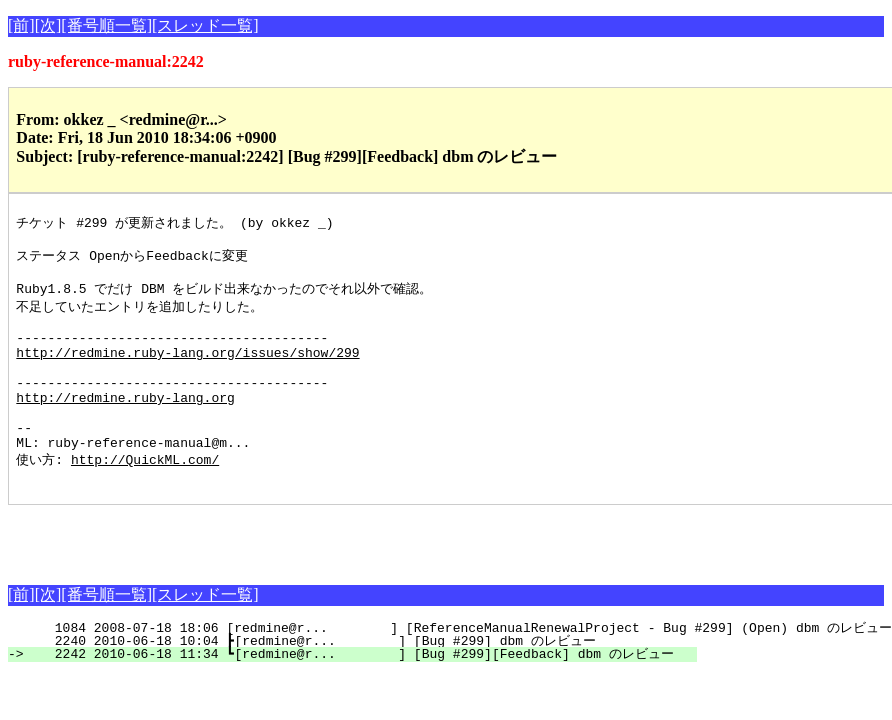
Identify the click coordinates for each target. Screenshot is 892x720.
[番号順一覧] (106, 25)
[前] (21, 25)
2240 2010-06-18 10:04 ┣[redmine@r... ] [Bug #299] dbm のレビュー (364, 682)
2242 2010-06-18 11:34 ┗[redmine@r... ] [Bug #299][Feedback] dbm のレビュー (364, 695)
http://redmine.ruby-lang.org (125, 425)
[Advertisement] (242, 576)
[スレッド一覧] (205, 25)
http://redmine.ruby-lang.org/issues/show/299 (187, 371)
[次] (48, 25)
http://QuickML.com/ (145, 497)
